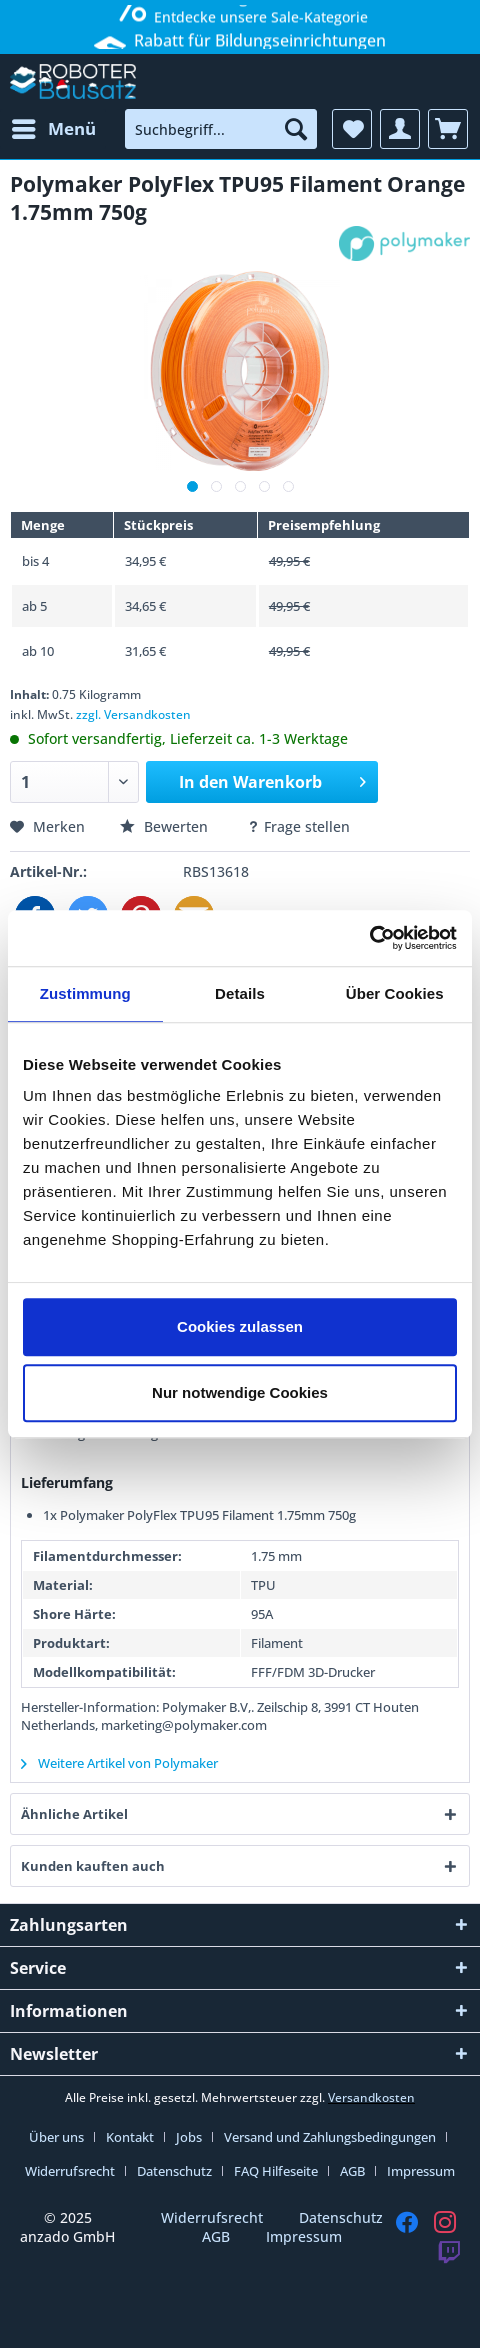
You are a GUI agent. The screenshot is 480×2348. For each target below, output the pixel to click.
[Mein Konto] (400, 129)
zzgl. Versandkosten (133, 714)
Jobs (189, 2137)
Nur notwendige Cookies (240, 1392)
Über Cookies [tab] (395, 993)
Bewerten (166, 826)
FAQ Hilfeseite (276, 2171)
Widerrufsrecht (70, 2171)
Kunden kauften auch (93, 1866)
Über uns (56, 2137)
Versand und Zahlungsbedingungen (330, 2137)
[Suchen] (296, 129)
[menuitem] (53, 129)
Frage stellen (298, 826)
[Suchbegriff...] (221, 129)
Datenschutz (174, 2171)
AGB (352, 2171)
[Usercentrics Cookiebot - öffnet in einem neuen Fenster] (369, 938)
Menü (54, 126)
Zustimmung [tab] (85, 993)
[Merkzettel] (352, 129)
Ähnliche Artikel (74, 1814)
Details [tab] (240, 993)
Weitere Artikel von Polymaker (119, 1763)
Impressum (421, 2171)
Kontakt (130, 2137)
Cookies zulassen (240, 1326)
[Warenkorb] (448, 129)
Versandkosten (371, 2097)
